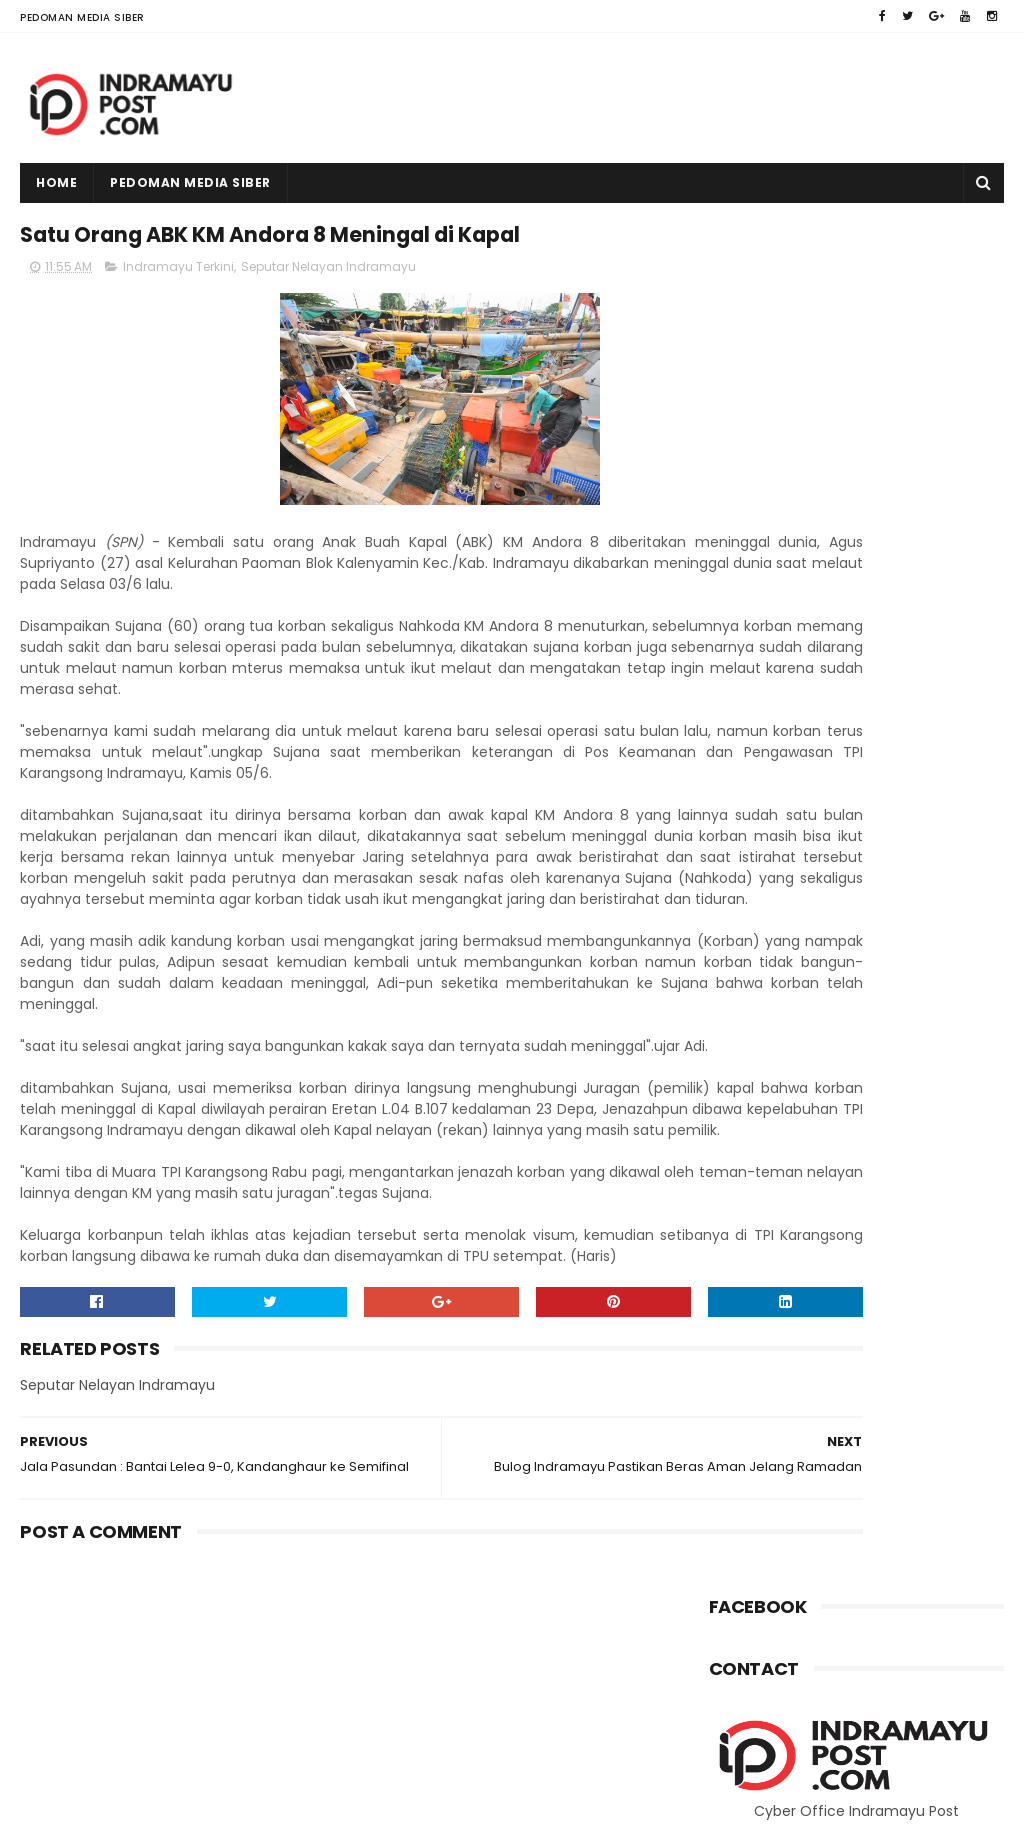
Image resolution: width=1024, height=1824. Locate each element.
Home (56, 182)
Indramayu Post (147, 1799)
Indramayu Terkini (178, 316)
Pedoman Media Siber (82, 17)
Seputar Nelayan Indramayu (328, 316)
